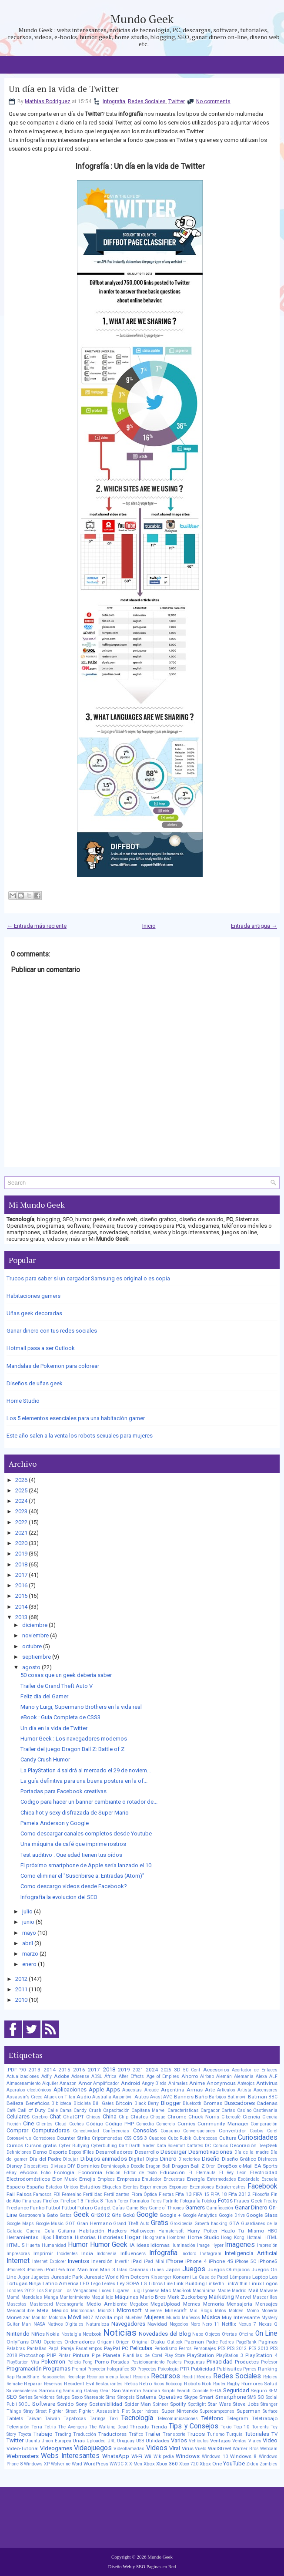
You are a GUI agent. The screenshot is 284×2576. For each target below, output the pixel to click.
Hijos (45, 2237)
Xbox (149, 2464)
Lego (95, 2283)
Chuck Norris (203, 2117)
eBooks (28, 2172)
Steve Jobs (245, 2404)
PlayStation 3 (229, 2355)
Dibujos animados (103, 2158)
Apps (113, 2089)
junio (28, 1922)
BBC (272, 2097)
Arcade (151, 2090)
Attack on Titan (59, 2097)
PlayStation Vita (23, 2362)
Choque (157, 2117)
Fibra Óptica (144, 2194)
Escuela (269, 2179)
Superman (249, 2411)
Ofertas (229, 2334)
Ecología (64, 2172)
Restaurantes (109, 2384)
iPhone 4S (221, 2261)
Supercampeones (217, 2411)
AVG (168, 2097)
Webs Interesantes (70, 2456)
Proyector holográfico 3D (111, 2369)
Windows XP (37, 2464)
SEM (273, 2391)
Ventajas (220, 2441)
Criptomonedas (107, 2138)
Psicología (168, 2369)
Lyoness (151, 2290)
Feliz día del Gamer (44, 1696)
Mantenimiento (75, 2297)
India (87, 2253)
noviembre (35, 1635)
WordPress (96, 2464)
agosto (31, 1667)
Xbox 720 (188, 2464)
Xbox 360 (167, 2464)
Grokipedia (181, 2223)
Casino (244, 2110)
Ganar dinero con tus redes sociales (52, 1330)
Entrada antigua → (254, 926)
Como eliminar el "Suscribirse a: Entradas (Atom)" (82, 1875)
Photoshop (31, 2355)
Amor (85, 2083)
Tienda (159, 2427)
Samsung (50, 2390)
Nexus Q (268, 2324)
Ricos (159, 2384)
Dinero (168, 2158)
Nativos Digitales (65, 2324)
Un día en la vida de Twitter (64, 88)
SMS (251, 2397)
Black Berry (146, 2103)
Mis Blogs (201, 2310)
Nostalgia (71, 2334)
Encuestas (174, 2179)
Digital (136, 2159)
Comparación (264, 2124)
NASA (39, 2324)
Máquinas (126, 2297)
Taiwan (34, 2418)
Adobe (61, 2076)
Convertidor (232, 2131)
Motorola (57, 2317)
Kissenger (160, 2277)
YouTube (234, 2463)
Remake (15, 2384)
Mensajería (239, 2304)
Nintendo (18, 2333)
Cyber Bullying (74, 2145)
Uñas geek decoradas (34, 1313)
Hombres (176, 2237)
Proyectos (147, 2369)
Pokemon (53, 2361)
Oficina (246, 2334)
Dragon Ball (158, 2166)
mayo (29, 1932)
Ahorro (189, 2076)
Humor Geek (109, 2245)
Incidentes (67, 2253)
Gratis (159, 2223)
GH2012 (100, 2215)
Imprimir (43, 2253)
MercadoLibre (20, 2310)
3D (177, 2070)
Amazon (68, 2083)
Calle (52, 2110)
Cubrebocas (205, 2138)
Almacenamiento (23, 2083)
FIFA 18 (218, 2194)
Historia (63, 2237)
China (110, 2116)
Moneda (269, 2310)
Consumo (170, 2131)
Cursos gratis (41, 2145)
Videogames (56, 2448)
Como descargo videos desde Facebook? (73, 1886)
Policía (74, 2362)
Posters (174, 2362)
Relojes (270, 2377)
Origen (123, 2342)
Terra (36, 2427)
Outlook (175, 2342)
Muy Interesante (241, 2317)
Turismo (215, 2434)
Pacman (194, 2342)
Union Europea (56, 2441)
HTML (270, 2237)
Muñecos (191, 2317)
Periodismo (165, 2348)
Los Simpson (50, 2290)
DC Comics (216, 2145)
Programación (24, 2368)
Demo (40, 2152)
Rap (10, 2377)
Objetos (213, 2334)
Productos (247, 2362)
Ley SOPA (128, 2283)
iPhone (174, 2261)
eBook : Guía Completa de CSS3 (60, 1717)
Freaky (270, 2201)
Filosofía (261, 2194)
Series (26, 2397)
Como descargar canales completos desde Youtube (86, 1833)
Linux (255, 2283)
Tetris (50, 2427)
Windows (188, 2456)
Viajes (254, 2441)
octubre (32, 1646)
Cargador (210, 2110)
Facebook (262, 2186)
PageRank (246, 2342)
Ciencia (251, 2117)
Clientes (44, 2124)
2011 (21, 1989)
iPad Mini (154, 2261)
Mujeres (154, 2317)
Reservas (53, 2384)
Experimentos (153, 2187)
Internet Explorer (49, 2261)
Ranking (267, 2369)
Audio (84, 2097)
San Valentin (127, 2390)
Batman (257, 2097)
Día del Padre (46, 2159)
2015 (21, 1596)
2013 (21, 1617)
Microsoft (129, 2310)
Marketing (221, 2296)
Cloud (61, 2124)
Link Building (189, 2283)
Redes (204, 2377)
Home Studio (23, 1400)
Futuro (85, 2208)
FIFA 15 (201, 2194)
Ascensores (265, 2090)
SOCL (24, 2404)
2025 (21, 1490)
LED (84, 2283)
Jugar (23, 2277)
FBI (56, 2194)
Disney (14, 2166)
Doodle (137, 2166)
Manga (51, 2297)
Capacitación (116, 2110)
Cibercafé (231, 2117)
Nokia (53, 2334)
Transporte (174, 2434)
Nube (197, 2334)
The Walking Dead (108, 2427)
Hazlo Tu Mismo (242, 2231)
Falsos (24, 2194)
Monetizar (18, 2317)
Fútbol (69, 2208)
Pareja (67, 2348)
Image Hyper (210, 2245)
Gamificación (219, 2208)
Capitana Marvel (148, 2110)
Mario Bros (153, 2297)
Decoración (243, 2145)
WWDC (117, 2464)
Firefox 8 (94, 2201)
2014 (21, 1606)
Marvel (243, 2297)
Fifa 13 (183, 2194)
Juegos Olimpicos (228, 2269)
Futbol (53, 2208)
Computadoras (51, 2130)
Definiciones (19, 2152)
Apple (96, 2089)
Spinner (160, 2404)
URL (111, 2441)
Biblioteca (61, 2103)
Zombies (268, 2464)
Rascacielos (53, 2377)
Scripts (169, 2391)
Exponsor (178, 2187)
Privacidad (220, 2361)
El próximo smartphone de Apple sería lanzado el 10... (87, 1865)
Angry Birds (154, 2083)
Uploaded (96, 2441)
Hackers (117, 2231)
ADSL (96, 2076)
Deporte (58, 2152)
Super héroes (145, 2411)
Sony (81, 2404)
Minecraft (176, 2310)
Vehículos (199, 2441)
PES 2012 (237, 2348)
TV (274, 2434)
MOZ (88, 2317)
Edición (113, 2172)
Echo (45, 2172)
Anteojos (246, 2083)
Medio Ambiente (107, 2304)
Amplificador (106, 2083)
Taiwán (52, 2418)
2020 (21, 1543)
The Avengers (72, 2427)
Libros (156, 2283)
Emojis (87, 2179)
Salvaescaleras (22, 2391)
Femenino (71, 2194)
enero (29, 1964)
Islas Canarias (132, 2270)
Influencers (133, 2253)
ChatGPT (73, 2117)
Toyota (24, 2434)
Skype (190, 2397)
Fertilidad (93, 2194)
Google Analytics (200, 2215)
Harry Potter (202, 2231)
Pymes (250, 2369)
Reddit (188, 2377)
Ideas (143, 2245)
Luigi (136, 2290)
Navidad (157, 2324)
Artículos (226, 2090)
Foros (156, 2201)
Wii (147, 2456)
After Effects (131, 2076)
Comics (186, 2124)
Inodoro (188, 2253)
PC (125, 2348)
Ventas (239, 2441)
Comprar (17, 2130)
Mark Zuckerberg (187, 2297)
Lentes (108, 2283)
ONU (35, 2342)
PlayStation (200, 2355)
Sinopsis (126, 2397)
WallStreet (219, 2448)
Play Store (174, 2355)
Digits (152, 2159)
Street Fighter (49, 2411)
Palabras (16, 2348)
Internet (18, 2261)
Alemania (244, 2076)
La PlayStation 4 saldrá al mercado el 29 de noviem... (85, 1770)
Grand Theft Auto (131, 2223)
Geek (81, 2215)
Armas (195, 2090)
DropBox (227, 2166)
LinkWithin (236, 2283)
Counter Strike (73, 2138)
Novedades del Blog (164, 2333)
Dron (211, 2166)
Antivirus (266, 2083)
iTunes (157, 2270)
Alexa (261, 2076)
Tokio (226, 2427)
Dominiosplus (115, 2166)
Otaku (157, 2342)
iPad (136, 2261)
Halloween (142, 2231)
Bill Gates (103, 2103)
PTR (185, 2369)
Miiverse (153, 2310)
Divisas (58, 2166)
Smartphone (230, 2397)
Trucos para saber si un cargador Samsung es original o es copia (88, 1278)
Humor (78, 2245)
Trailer (152, 2434)
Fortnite (170, 2201)
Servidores (44, 2397)
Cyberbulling (104, 2145)
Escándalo (248, 2179)
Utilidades (157, 2441)
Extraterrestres (231, 2187)
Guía (49, 2231)
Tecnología (137, 2418)
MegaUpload (165, 2304)
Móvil (74, 2317)
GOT (70, 2223)
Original (140, 2342)
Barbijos (217, 2097)
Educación (172, 2172)
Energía (196, 2179)
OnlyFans (18, 2342)
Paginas (267, 2342)
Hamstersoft (171, 2231)
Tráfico (136, 2434)
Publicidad (203, 2369)
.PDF (12, 2070)
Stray (28, 2411)
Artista (244, 2090)
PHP (51, 2355)
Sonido (65, 2404)
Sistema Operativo (159, 2397)
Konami (182, 2277)
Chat (55, 2116)
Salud (270, 2384)
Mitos (220, 2310)
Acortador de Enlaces (254, 2070)
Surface (270, 2411)
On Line (266, 2333)
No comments (213, 101)
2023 (21, 1511)
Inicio (149, 926)
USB (140, 2441)
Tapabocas (74, 2418)
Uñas (79, 2441)
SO (260, 2397)
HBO (272, 2231)
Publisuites (229, 2369)
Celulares (18, 2116)
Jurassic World (101, 2277)
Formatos (139, 2201)
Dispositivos (36, 2166)
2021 (21, 1532)
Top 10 (242, 2427)
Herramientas (22, 2237)
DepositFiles (81, 2152)
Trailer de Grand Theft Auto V (56, 1686)
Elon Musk (64, 2179)
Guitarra (66, 2231)
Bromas (213, 2103)
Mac (166, 2290)
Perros (185, 2348)
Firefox (51, 2201)
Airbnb (207, 2076)
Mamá (13, 2297)
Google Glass (261, 2215)
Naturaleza (97, 2324)
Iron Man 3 (103, 2269)
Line (168, 2283)
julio (27, 1911)
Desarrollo (147, 2152)
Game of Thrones (166, 2208)
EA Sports (265, 2166)
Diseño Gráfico (239, 2159)
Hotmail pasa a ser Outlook (41, 1348)
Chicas (93, 2117)
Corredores (44, 2138)
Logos (270, 2283)
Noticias (120, 2332)
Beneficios (38, 2103)
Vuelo (200, 2448)
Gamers (195, 2207)
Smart (206, 2397)
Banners (184, 2097)
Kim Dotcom (134, 2277)
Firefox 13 (72, 2201)
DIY (71, 2166)
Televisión (18, 2427)
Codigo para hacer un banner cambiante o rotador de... (88, 1801)
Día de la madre (251, 2152)
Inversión (102, 2261)
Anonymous (221, 2083)
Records (141, 2377)
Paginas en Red (161, 2566)
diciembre (34, 1625)
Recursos (165, 2376)
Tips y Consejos (193, 2426)
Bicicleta (82, 2103)
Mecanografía (70, 2304)
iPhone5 (267, 2261)
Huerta (33, 2245)
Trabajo (43, 2434)
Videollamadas (129, 2448)
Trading (63, 2434)
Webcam (268, 2448)
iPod (49, 2269)
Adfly (46, 2076)
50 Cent (191, 2070)
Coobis (257, 2131)
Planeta (111, 2355)
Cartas (228, 2110)
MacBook (182, 2290)
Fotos (225, 2200)
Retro (145, 2384)
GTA (234, 2223)
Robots (192, 2384)
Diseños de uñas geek (35, 1383)
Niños (38, 2334)
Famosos (42, 2194)
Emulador (151, 2179)
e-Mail (246, 2166)
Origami (105, 2342)
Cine (28, 2123)
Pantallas (37, 2348)
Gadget (102, 2208)
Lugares (121, 2290)
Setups (63, 2397)
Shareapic (94, 2397)
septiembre (36, 1656)
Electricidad (263, 2172)
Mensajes (266, 2304)
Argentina (172, 2090)
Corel (272, 2131)
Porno (102, 2362)
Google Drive (232, 2215)
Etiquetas (111, 2187)
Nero (195, 2324)
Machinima (204, 2290)
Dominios (88, 2166)
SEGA (215, 2391)
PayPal (112, 2348)
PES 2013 (258, 2348)
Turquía (234, 2434)
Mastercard (41, 2304)
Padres (227, 2342)
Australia (101, 2097)
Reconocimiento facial (109, 2377)
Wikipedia (164, 2456)
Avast (156, 2097)
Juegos (193, 2269)
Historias (85, 2237)
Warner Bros (245, 2448)
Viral (174, 2448)
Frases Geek (248, 2201)
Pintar (64, 2355)
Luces (105, 2290)
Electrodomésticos (28, 2179)
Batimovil (237, 2097)
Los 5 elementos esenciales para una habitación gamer (76, 1418)
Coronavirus (19, 2138)
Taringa (98, 2418)
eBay (12, 2172)
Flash (110, 2201)
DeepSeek (267, 2145)
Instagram (210, 2253)
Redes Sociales (147, 101)
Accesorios (216, 2070)
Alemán (224, 2076)
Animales (178, 2083)
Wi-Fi (136, 2456)
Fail (11, 2194)
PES (221, 2348)
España (35, 2187)
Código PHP (119, 2124)
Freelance (18, 2208)
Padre (212, 2342)
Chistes (139, 2117)
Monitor (39, 2317)
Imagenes (240, 2245)
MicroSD (106, 2310)
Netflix (229, 2324)
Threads (139, 2427)
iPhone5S (16, 2270)
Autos (141, 2097)
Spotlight (197, 2404)
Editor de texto (140, 2172)
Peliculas (141, 2348)
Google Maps (20, 2223)
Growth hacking (210, 2223)
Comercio (165, 2124)
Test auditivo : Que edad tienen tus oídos (71, 1855)
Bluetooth (192, 2103)
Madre (224, 2290)
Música (211, 2317)
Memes (191, 2304)
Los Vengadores (80, 2290)
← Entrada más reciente (37, 926)
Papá (53, 2348)
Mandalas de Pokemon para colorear (53, 1366)
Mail (253, 2290)
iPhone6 (35, 2270)
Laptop (260, 2277)
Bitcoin (124, 2103)
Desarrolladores (114, 2152)
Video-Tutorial (23, 2448)
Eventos (131, 2187)
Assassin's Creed (25, 2097)
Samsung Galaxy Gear (86, 2391)
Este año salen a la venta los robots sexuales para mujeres (80, 1435)
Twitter (176, 101)
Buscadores (239, 2103)
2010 (21, 2000)
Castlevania (265, 2110)
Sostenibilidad (105, 2404)
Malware (268, 2290)
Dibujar (70, 2159)
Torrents (260, 2427)
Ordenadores (79, 2342)
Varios (179, 2440)
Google (147, 2215)
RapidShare (27, 2377)
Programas (56, 2368)
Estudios (90, 2187)
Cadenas (267, 2103)
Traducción (84, 2434)
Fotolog (209, 2201)
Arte (210, 2090)
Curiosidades (257, 2138)
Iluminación (183, 2245)
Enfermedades (221, 2179)
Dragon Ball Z (188, 2166)
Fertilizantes (117, 2194)
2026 (21, 1480)
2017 (21, 1575)
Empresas (128, 2179)
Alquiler (50, 2083)
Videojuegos (93, 2448)
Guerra (33, 2231)
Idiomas (160, 2245)
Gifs (116, 2215)
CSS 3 (140, 2138)
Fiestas (166, 2194)
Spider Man (137, 2404)
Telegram (237, 2418)
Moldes (236, 2310)
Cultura (228, 2138)
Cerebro (39, 2117)
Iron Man (77, 2269)
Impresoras (18, 2253)
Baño (201, 2097)
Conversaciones (199, 2131)
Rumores (252, 2384)
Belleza (15, 2103)
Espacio (16, 2187)
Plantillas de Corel (142, 2355)
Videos (156, 2448)
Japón (173, 2269)
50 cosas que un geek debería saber (66, 1675)
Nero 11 (210, 2324)
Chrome (176, 2117)
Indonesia (107, 2253)
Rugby (233, 2384)
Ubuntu (32, 2441)
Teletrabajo (264, 2418)
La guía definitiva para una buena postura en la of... (83, 1781)
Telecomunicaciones (177, 2418)
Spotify (178, 2404)
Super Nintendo (179, 2411)
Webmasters (23, 2456)
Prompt (79, 2369)
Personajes (205, 2348)
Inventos (78, 2261)
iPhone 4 (196, 2261)
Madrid (239, 2290)
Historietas (110, 2237)
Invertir (122, 2261)
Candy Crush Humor (45, 1759)
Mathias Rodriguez (47, 101)
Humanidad (54, 2245)
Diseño (211, 2158)
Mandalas (31, 2297)
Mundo (173, 2317)
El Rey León (233, 2172)
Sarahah (151, 2391)
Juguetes (40, 2277)
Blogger (171, 2103)
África (110, 2076)
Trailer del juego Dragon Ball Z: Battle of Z (72, 1749)
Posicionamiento (147, 2362)
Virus (188, 2448)
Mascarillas (265, 2297)
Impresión (267, 2245)
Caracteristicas (183, 2110)
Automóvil (123, 2097)
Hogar (132, 2237)
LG (144, 2283)
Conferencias (116, 2131)
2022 (21, 1522)
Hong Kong (232, 2237)
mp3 (118, 2317)
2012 (21, 1979)
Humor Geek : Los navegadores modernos (73, 1738)
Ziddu (252, 2464)
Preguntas (194, 2362)
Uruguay (125, 2441)
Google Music (50, 2223)
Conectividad (86, 2131)
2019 (21, 1553)
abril (27, 1943)
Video (270, 2440)
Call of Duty (31, 2110)
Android (130, 2083)
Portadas (120, 2362)
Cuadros (157, 2138)
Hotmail (255, 2237)
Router (219, 2384)
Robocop (174, 2384)
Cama (66, 2110)
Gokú (129, 2215)
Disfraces (267, 2159)
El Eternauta (201, 2172)
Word (77, 2464)
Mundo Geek (142, 18)
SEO (12, 2397)
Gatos (66, 2215)
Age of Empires (163, 2076)
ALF (273, 2076)
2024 (21, 1501)
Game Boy (136, 2208)
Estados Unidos (62, 2187)
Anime (197, 2083)
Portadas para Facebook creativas (63, 1791)
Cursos (15, 2145)
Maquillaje (102, 2297)
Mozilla (103, 2317)
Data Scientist (171, 2145)
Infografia (114, 101)
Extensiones (202, 2187)
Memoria (213, 2304)
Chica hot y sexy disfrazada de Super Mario (74, 1812)
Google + (170, 2215)
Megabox (139, 2304)
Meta (43, 2310)
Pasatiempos (89, 2348)
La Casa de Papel (210, 2277)
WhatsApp (115, 2456)
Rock (206, 2384)
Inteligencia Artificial (251, 2253)
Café (11, 2110)
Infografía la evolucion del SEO (58, 1897)
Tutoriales (257, 2434)
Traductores (112, 2434)
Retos (131, 2384)
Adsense (80, 2076)
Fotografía (190, 2201)
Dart (123, 2145)
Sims (111, 2397)
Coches (76, 2124)
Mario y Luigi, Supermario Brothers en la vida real (81, 1707)
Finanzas (32, 2201)
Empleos (106, 2179)
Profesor (269, 2362)
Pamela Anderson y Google (54, 1823)
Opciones (53, 2342)
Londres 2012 (21, 2290)
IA (132, 2245)
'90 (23, 2070)
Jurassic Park (67, 2277)
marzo (30, 1953)
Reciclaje (76, 2377)
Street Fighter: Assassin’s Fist (98, 2411)
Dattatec (195, 2145)
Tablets (15, 2418)
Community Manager (222, 2124)
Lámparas (240, 2277)
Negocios (179, 2324)
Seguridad (236, 2390)
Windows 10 (215, 2456)
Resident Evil (79, 2384)
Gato (52, 2215)
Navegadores (128, 2323)
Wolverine (60, 2464)
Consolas (145, 2130)
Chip (123, 2117)
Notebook (92, 2334)
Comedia (145, 2124)
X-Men (135, 2464)
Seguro (259, 2390)
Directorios (189, 2159)
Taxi (113, 2418)
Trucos (196, 2434)
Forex (122, 2201)
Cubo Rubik (180, 2138)
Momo (253, 2310)
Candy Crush (87, 2110)
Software (43, 2404)
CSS (127, 2138)
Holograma (154, 2237)
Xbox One (211, 2464)
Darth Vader (141, 2145)
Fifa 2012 (239, 2194)
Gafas (118, 2208)
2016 (21, 1585)
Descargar (173, 2151)
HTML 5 (16, 2245)
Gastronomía (32, 2215)
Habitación (91, 2231)
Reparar (33, 2384)
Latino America (61, 2283)
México (60, 2310)
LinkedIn (215, 2283)
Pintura (81, 2355)
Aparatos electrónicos (29, 2090)
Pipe (96, 2355)
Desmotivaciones (210, 2151)
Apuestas (132, 2090)
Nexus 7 (247, 2324)
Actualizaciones (23, 2076)
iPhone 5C (245, 2261)
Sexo (77, 2397)
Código (94, 2124)
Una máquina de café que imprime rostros (73, 1844)
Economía (90, 2172)
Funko (37, 2208)
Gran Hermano (94, 2223)
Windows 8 (243, 2456)
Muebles (134, 2317)
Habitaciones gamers (33, 1296)
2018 (21, 1564)
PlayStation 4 (261, 2355)
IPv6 (60, 2270)
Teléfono (212, 2418)
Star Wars (219, 2404)
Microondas (83, 2310)
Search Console (192, 2391)
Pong (88, 2362)
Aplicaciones (70, 2089)
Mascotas (17, 2304)
